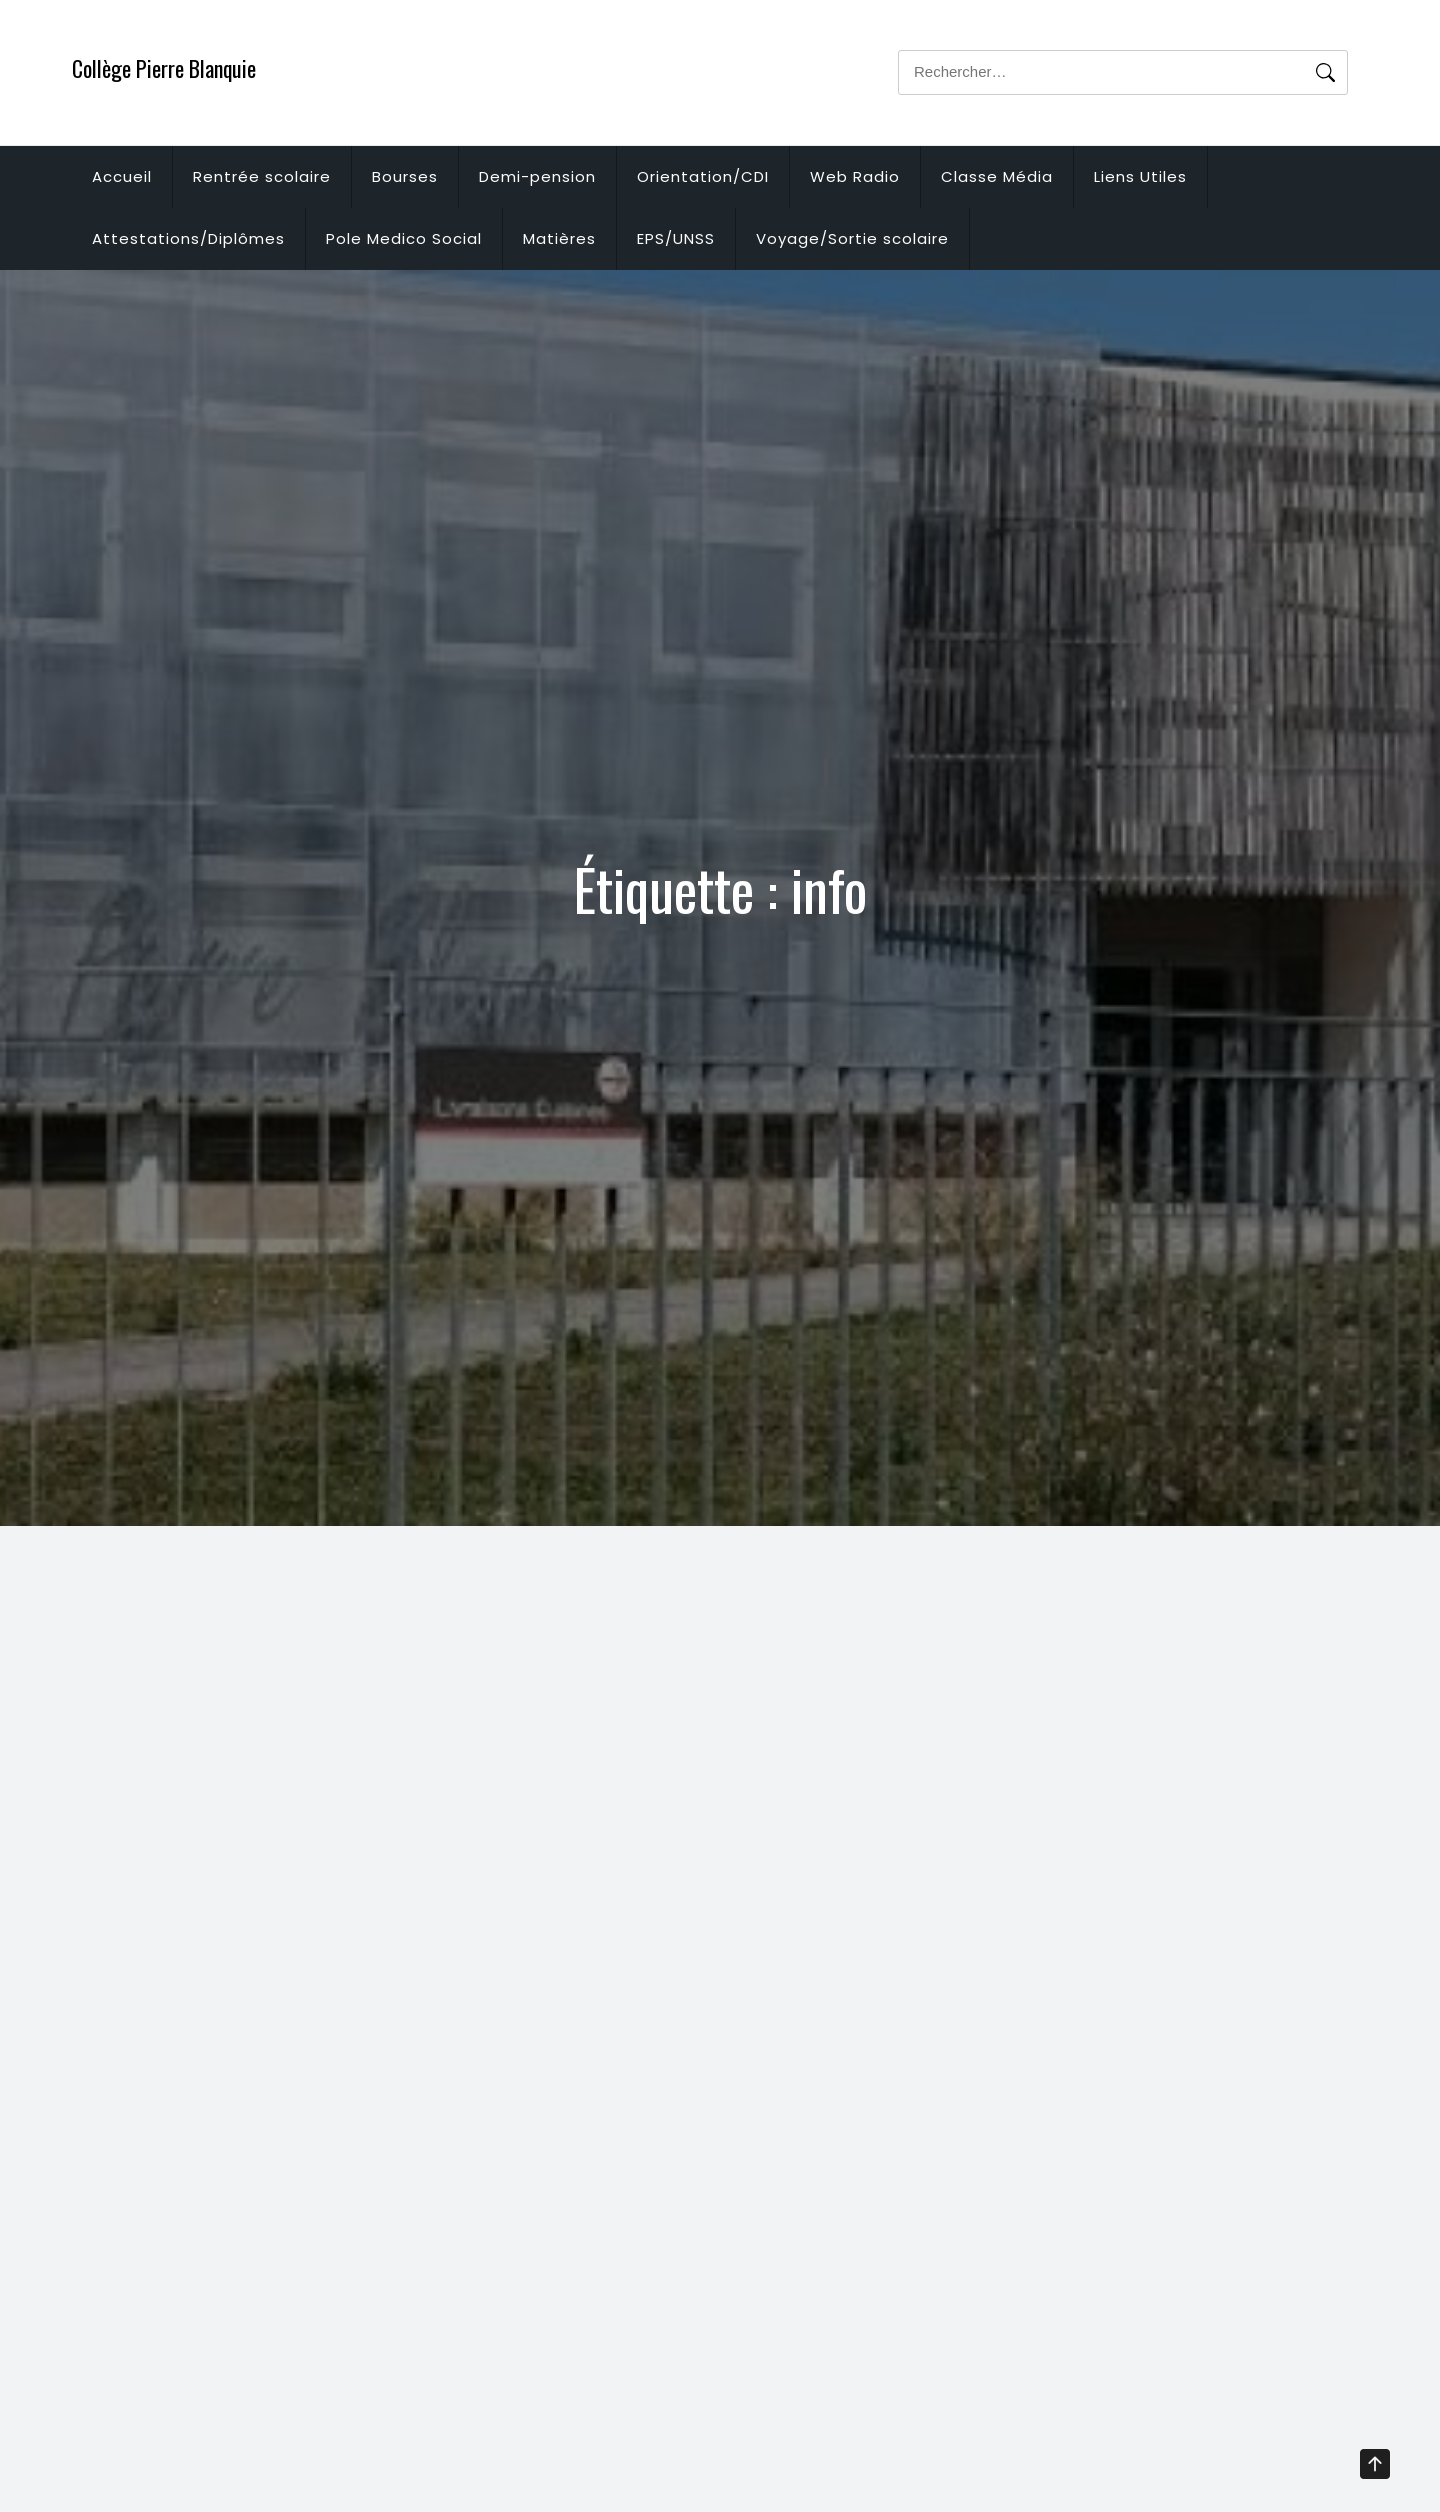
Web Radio (855, 176)
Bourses (405, 176)
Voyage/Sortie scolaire (852, 238)
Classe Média (997, 176)
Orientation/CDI (703, 176)
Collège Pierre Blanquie (164, 68)
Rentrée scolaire (262, 176)
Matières (559, 238)
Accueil (122, 176)
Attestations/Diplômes (188, 238)
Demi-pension (537, 176)
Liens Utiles (1140, 176)
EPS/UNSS (676, 238)
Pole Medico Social (404, 238)
